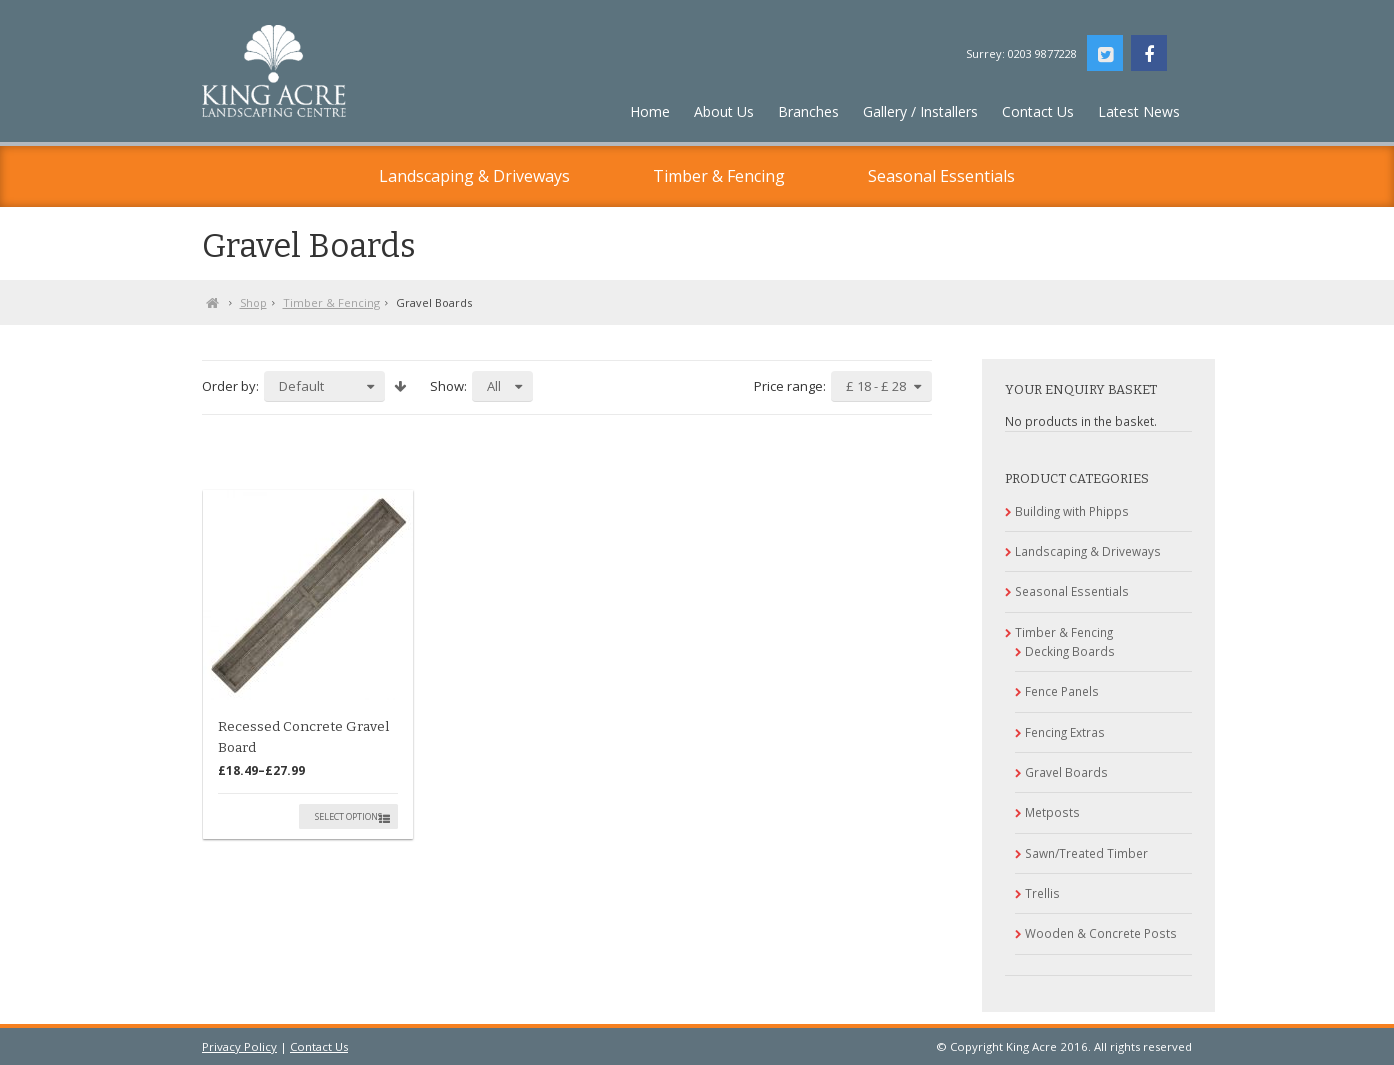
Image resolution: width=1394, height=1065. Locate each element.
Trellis (1042, 893)
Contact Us (319, 1046)
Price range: (790, 386)
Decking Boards (1070, 651)
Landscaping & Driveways (474, 176)
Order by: (230, 386)
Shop (253, 302)
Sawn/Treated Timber (1086, 853)
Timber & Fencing (719, 176)
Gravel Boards (1066, 772)
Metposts (1052, 812)
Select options (348, 816)
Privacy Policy (239, 1046)
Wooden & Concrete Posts (1101, 933)
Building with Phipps (1072, 511)
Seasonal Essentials (941, 176)
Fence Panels (1062, 691)
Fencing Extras (1065, 732)
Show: (448, 386)
